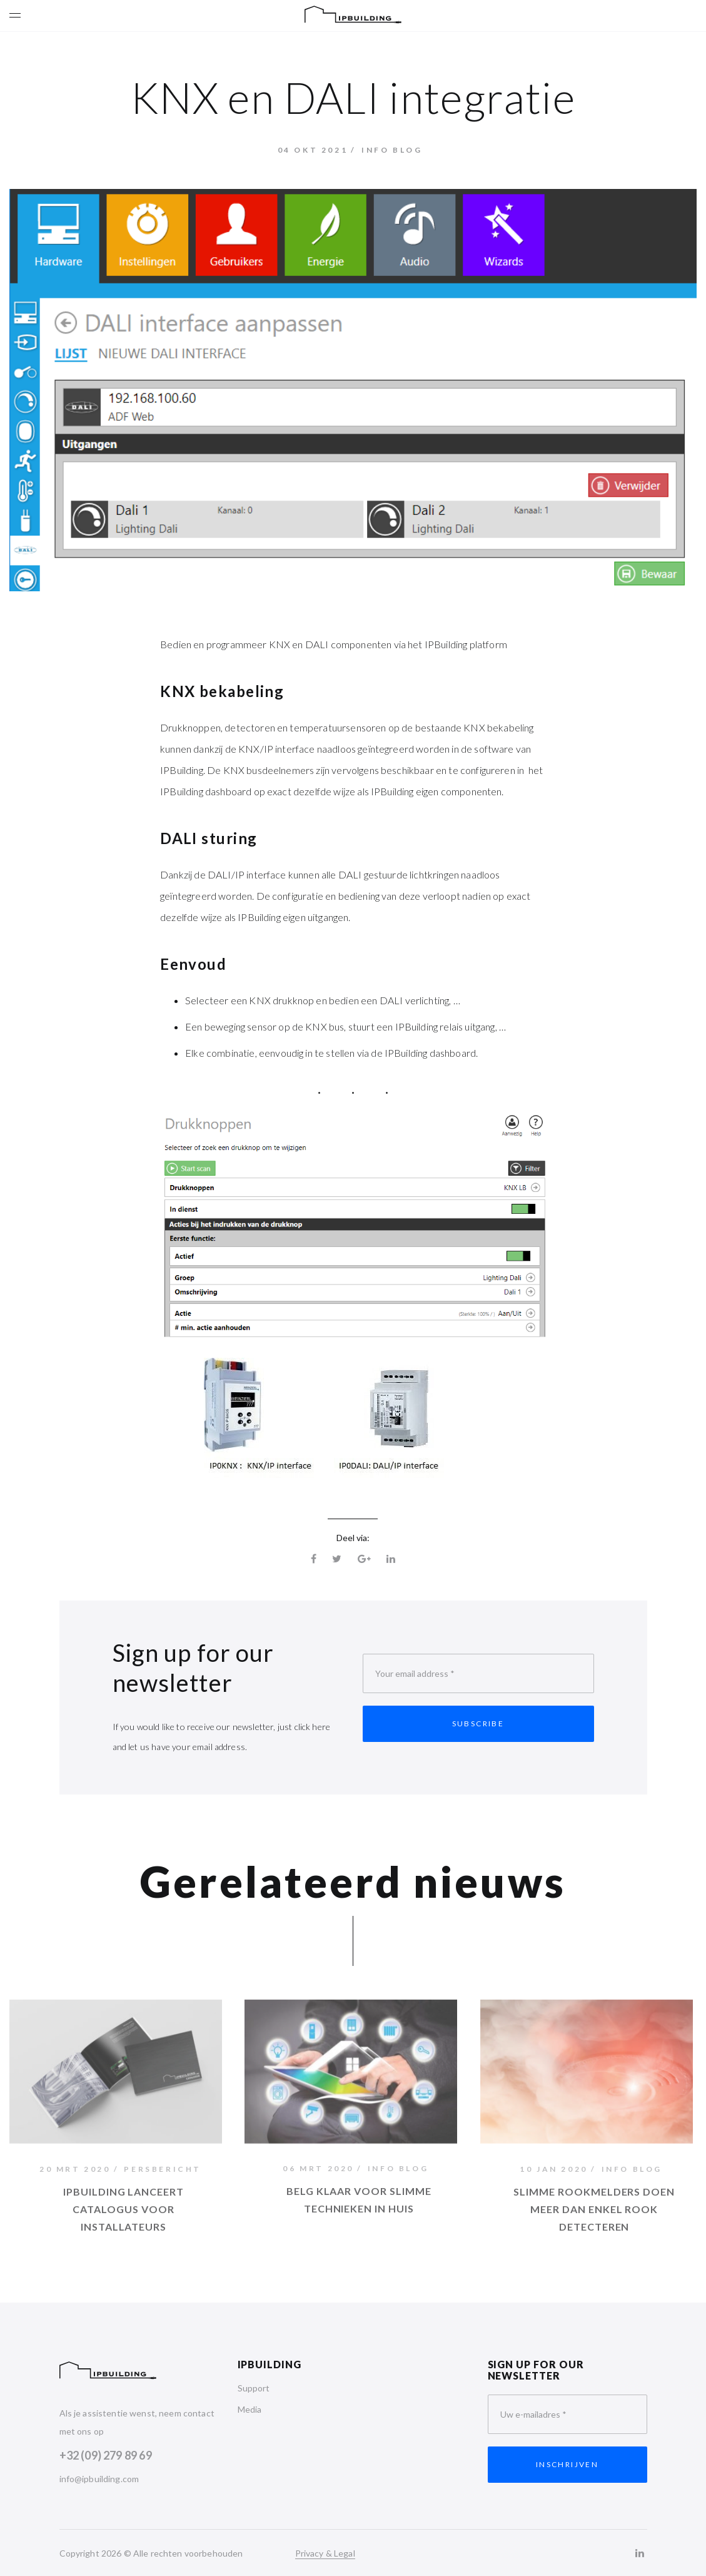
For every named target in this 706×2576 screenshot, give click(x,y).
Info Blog (391, 150)
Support (254, 2388)
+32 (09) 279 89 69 (105, 2455)
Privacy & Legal (325, 2553)
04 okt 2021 (313, 150)
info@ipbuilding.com (99, 2478)
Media (250, 2409)
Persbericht (162, 2172)
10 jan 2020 (554, 2172)
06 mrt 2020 (318, 2171)
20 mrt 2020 (75, 2172)
